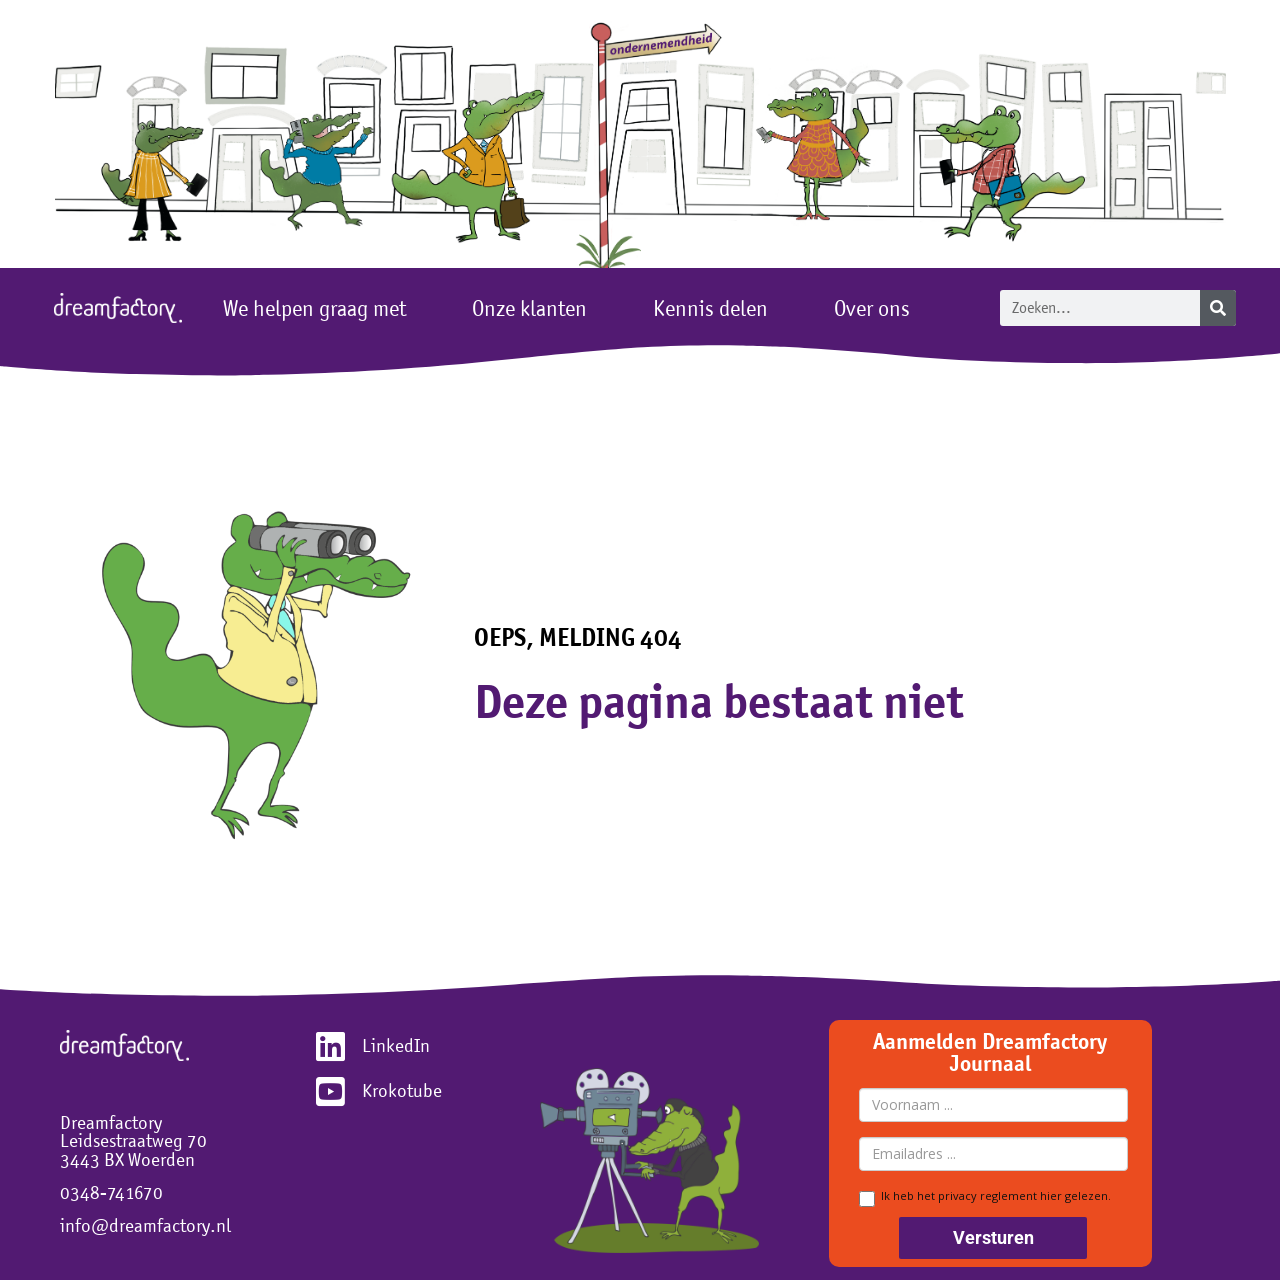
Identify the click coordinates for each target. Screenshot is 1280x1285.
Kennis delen (715, 308)
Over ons (877, 308)
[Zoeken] (1218, 308)
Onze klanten (534, 308)
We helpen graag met (319, 308)
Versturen (993, 1237)
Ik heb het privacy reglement (985, 1197)
